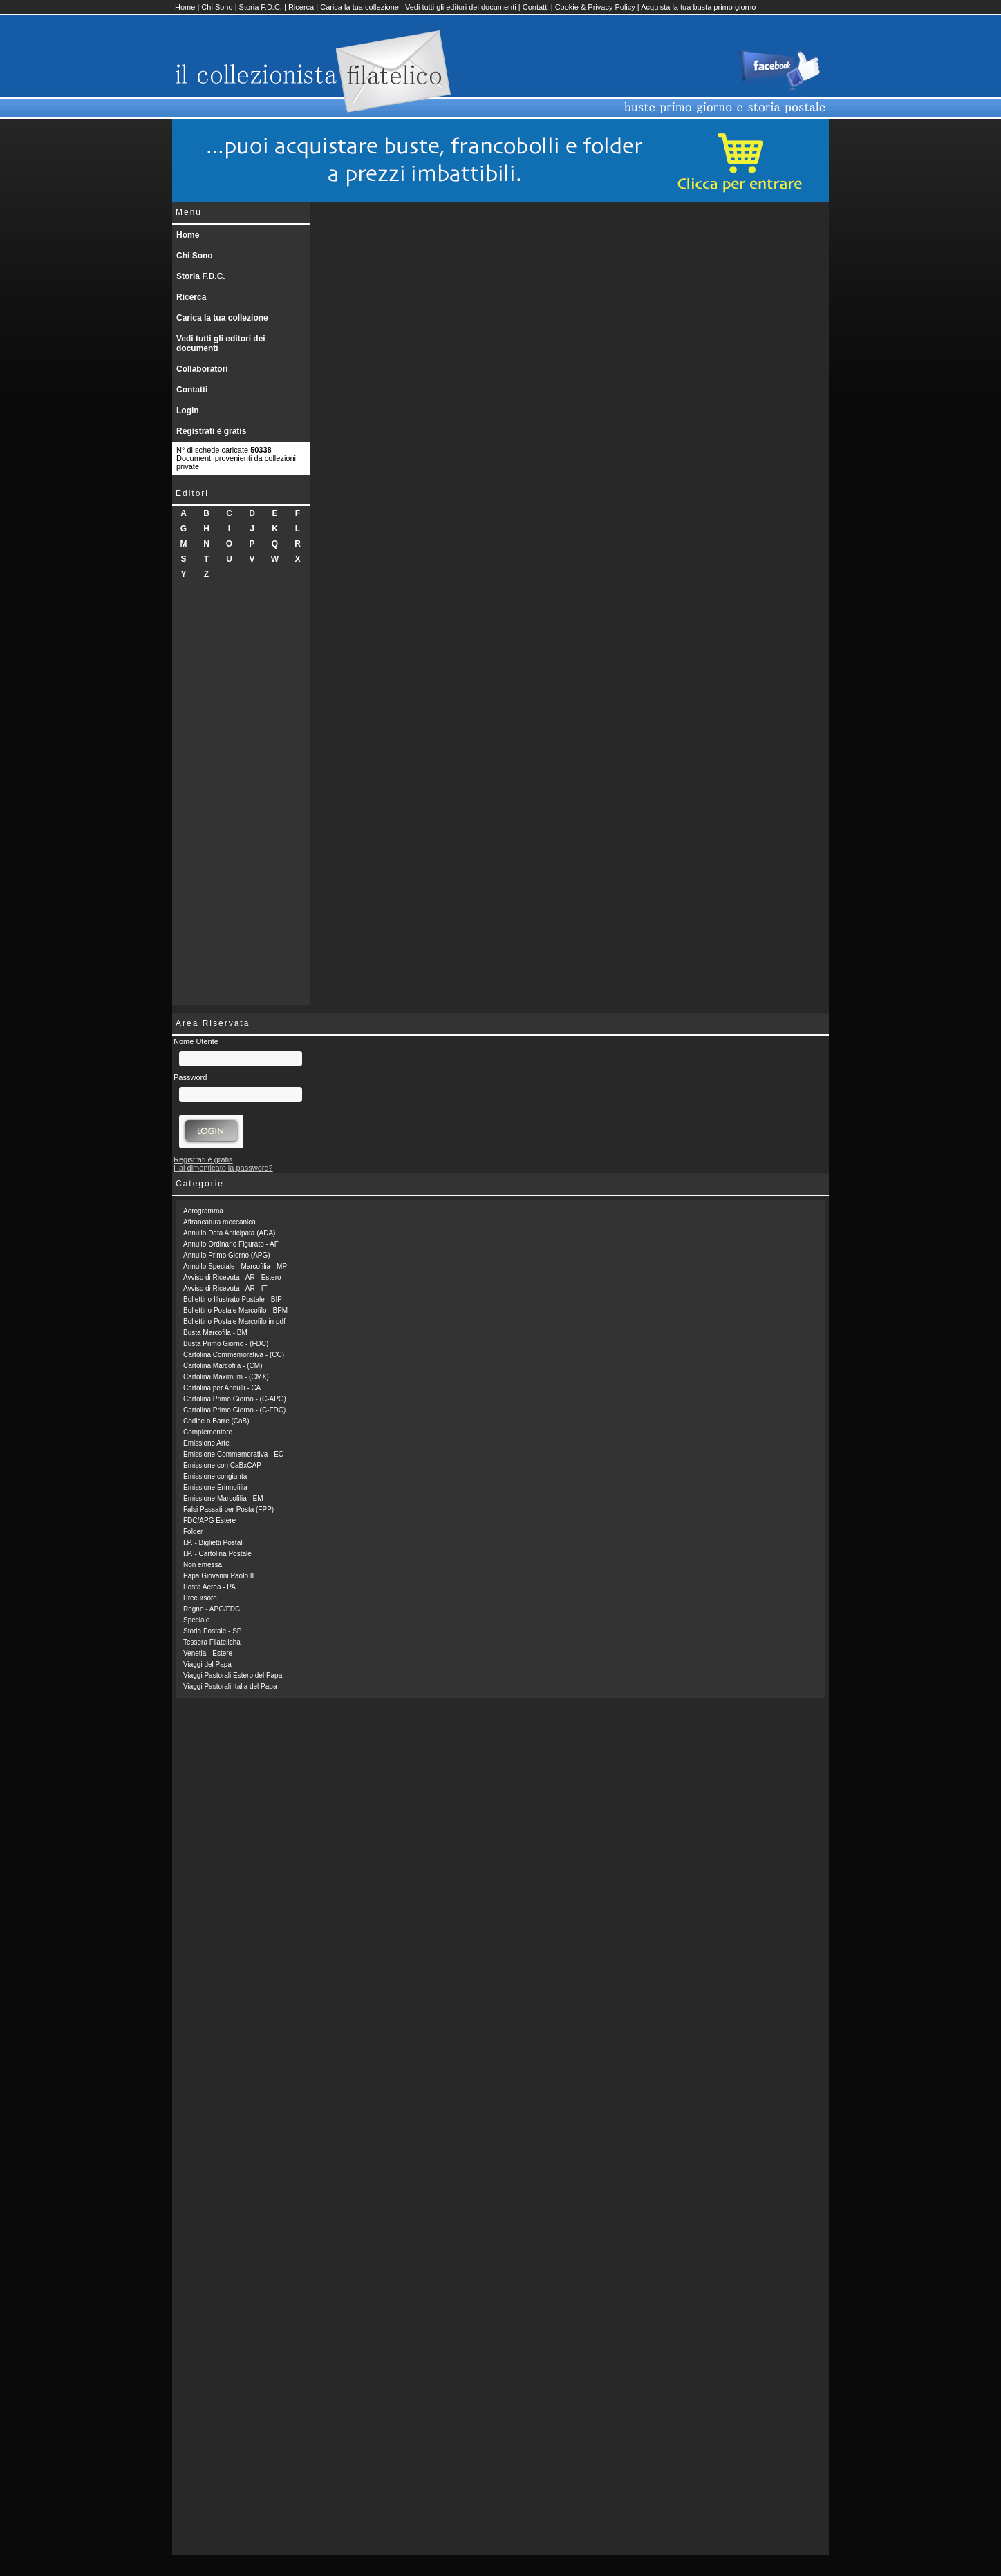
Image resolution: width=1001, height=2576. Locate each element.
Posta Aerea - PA (209, 1587)
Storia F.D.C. (260, 7)
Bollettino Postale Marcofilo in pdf (234, 1321)
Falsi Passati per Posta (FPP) (228, 1509)
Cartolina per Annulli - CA (222, 1388)
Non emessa (202, 1565)
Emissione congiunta (215, 1476)
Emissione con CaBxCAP (222, 1465)
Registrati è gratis (211, 431)
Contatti (536, 7)
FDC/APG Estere (209, 1520)
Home (185, 7)
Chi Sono (216, 7)
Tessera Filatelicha (212, 1642)
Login (187, 410)
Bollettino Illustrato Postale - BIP (232, 1299)
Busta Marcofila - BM (215, 1332)
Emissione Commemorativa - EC (233, 1454)
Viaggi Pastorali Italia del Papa (230, 1686)
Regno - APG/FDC (211, 1609)
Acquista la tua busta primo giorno (698, 7)
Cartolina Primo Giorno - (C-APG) (234, 1399)
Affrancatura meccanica (219, 1222)
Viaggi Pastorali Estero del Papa (232, 1675)
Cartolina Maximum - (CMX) (226, 1377)
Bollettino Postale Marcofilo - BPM (235, 1310)
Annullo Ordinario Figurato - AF (231, 1244)
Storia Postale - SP (212, 1631)
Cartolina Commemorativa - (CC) (233, 1354)
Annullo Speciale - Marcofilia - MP (235, 1266)
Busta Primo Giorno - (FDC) (225, 1343)
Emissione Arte (206, 1443)
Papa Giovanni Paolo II (218, 1576)
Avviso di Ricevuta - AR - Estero (232, 1277)
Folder (193, 1531)
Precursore (200, 1598)
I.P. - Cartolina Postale (217, 1553)
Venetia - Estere (207, 1653)
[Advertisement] (241, 797)
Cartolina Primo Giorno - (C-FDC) (234, 1410)
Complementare (207, 1432)
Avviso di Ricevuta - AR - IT (225, 1288)
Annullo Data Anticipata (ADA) (229, 1233)
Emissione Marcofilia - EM (223, 1498)
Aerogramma (203, 1211)
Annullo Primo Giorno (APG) (226, 1255)
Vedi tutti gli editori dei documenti (460, 7)
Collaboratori (202, 369)
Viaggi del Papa (207, 1664)
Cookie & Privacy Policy (595, 7)
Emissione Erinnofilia (215, 1487)
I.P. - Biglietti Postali (213, 1542)
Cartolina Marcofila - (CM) (222, 1366)
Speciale (196, 1620)
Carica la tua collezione (359, 7)
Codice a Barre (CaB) (216, 1421)
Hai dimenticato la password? (223, 1168)
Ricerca (301, 7)
